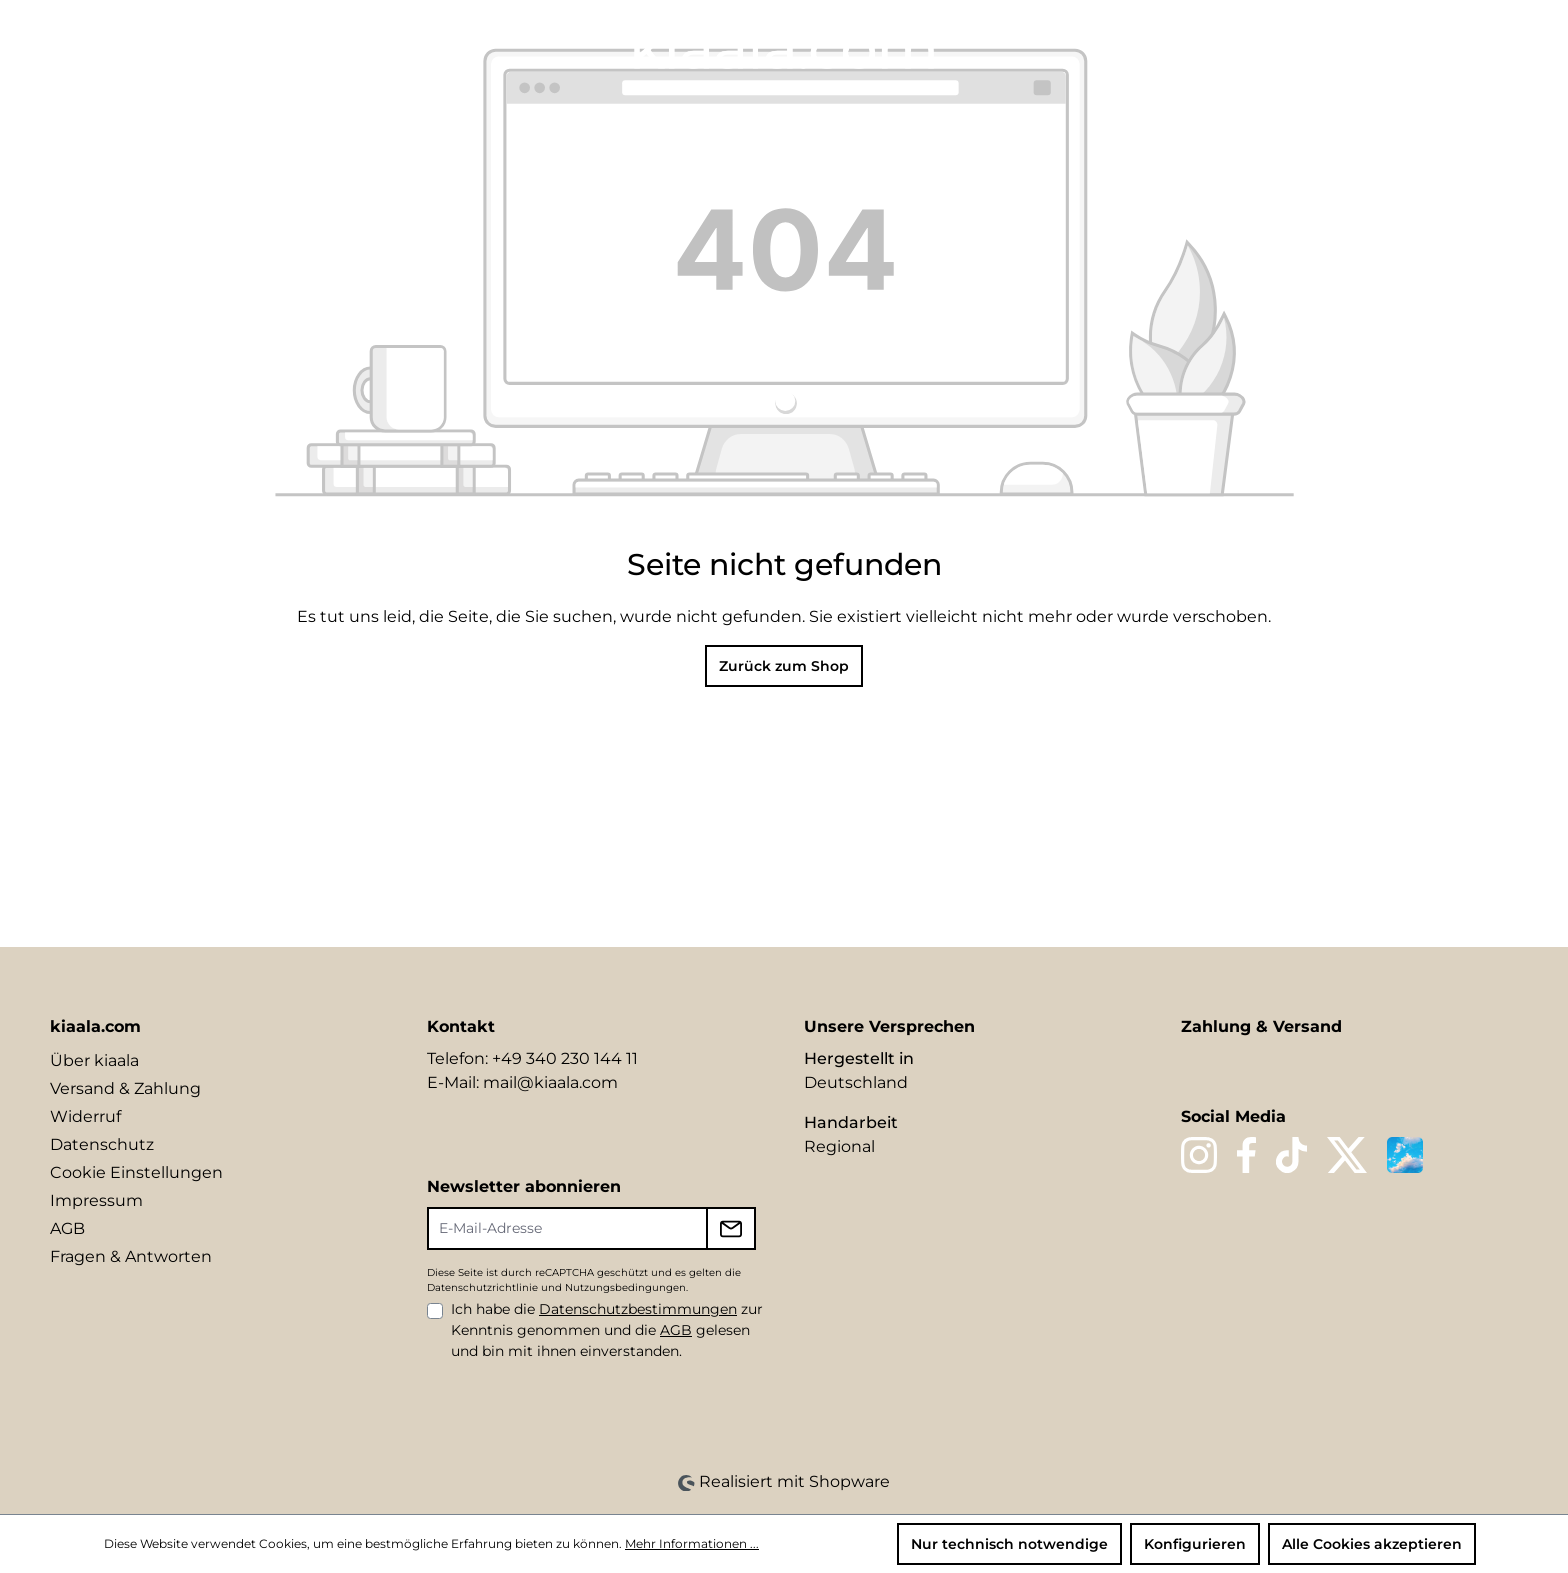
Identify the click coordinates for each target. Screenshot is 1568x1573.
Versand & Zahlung (125, 1088)
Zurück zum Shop (784, 666)
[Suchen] (1366, 47)
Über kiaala (94, 1060)
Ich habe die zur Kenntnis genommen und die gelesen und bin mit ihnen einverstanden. (607, 1330)
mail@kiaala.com (550, 1082)
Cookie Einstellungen (136, 1172)
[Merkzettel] (1400, 47)
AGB (67, 1228)
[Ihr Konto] (1434, 47)
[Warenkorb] (1504, 47)
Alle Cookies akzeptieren (1372, 1544)
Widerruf (85, 1116)
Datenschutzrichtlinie (482, 1287)
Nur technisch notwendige (1009, 1544)
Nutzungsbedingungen (625, 1287)
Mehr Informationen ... (692, 1543)
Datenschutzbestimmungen (638, 1309)
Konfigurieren (1195, 1544)
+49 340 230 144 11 (565, 1058)
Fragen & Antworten (131, 1256)
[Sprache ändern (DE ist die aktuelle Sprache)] (1325, 46)
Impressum (96, 1200)
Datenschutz (102, 1144)
